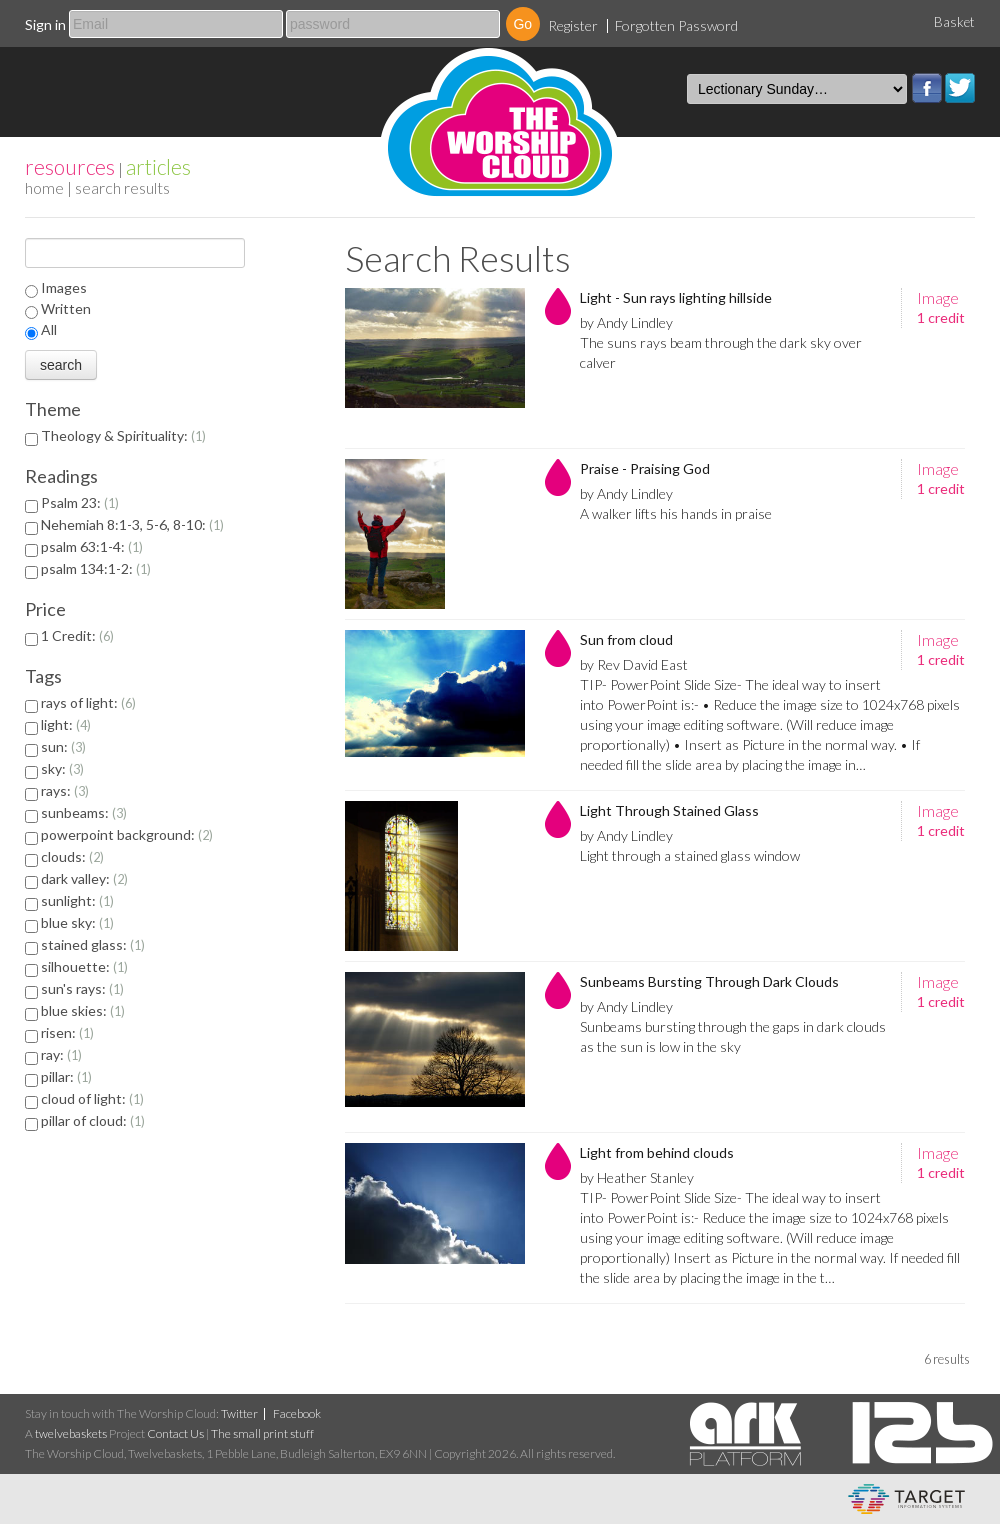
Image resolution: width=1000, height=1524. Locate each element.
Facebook (927, 88)
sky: (62, 768)
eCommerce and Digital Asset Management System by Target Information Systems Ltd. (906, 1499)
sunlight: (77, 900)
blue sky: (77, 922)
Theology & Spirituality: (123, 435)
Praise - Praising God (645, 468)
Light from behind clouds (657, 1152)
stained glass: (93, 944)
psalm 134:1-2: (96, 568)
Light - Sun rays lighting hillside (676, 297)
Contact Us (175, 1433)
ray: (61, 1054)
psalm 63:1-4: (92, 546)
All (49, 329)
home (44, 187)
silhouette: (84, 966)
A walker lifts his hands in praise (676, 513)
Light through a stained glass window (690, 855)
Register (573, 25)
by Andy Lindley (626, 322)
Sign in (45, 24)
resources (70, 166)
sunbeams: (84, 812)
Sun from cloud (626, 639)
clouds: (72, 856)
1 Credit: (77, 635)
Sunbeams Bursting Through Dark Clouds (709, 981)
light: (66, 724)
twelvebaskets (71, 1433)
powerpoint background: (127, 834)
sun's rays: (82, 988)
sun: (63, 746)
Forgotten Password (676, 25)
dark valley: (84, 878)
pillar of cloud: (93, 1120)
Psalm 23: (80, 502)
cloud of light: (92, 1098)
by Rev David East (634, 664)
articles (158, 166)
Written (66, 308)
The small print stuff (262, 1433)
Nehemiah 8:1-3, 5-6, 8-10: (132, 524)
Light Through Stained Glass (669, 810)
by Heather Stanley (637, 1177)
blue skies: (83, 1010)
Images (64, 287)
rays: (65, 790)
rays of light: (88, 702)
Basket (954, 22)
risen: (67, 1032)
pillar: (66, 1076)
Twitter (960, 88)
